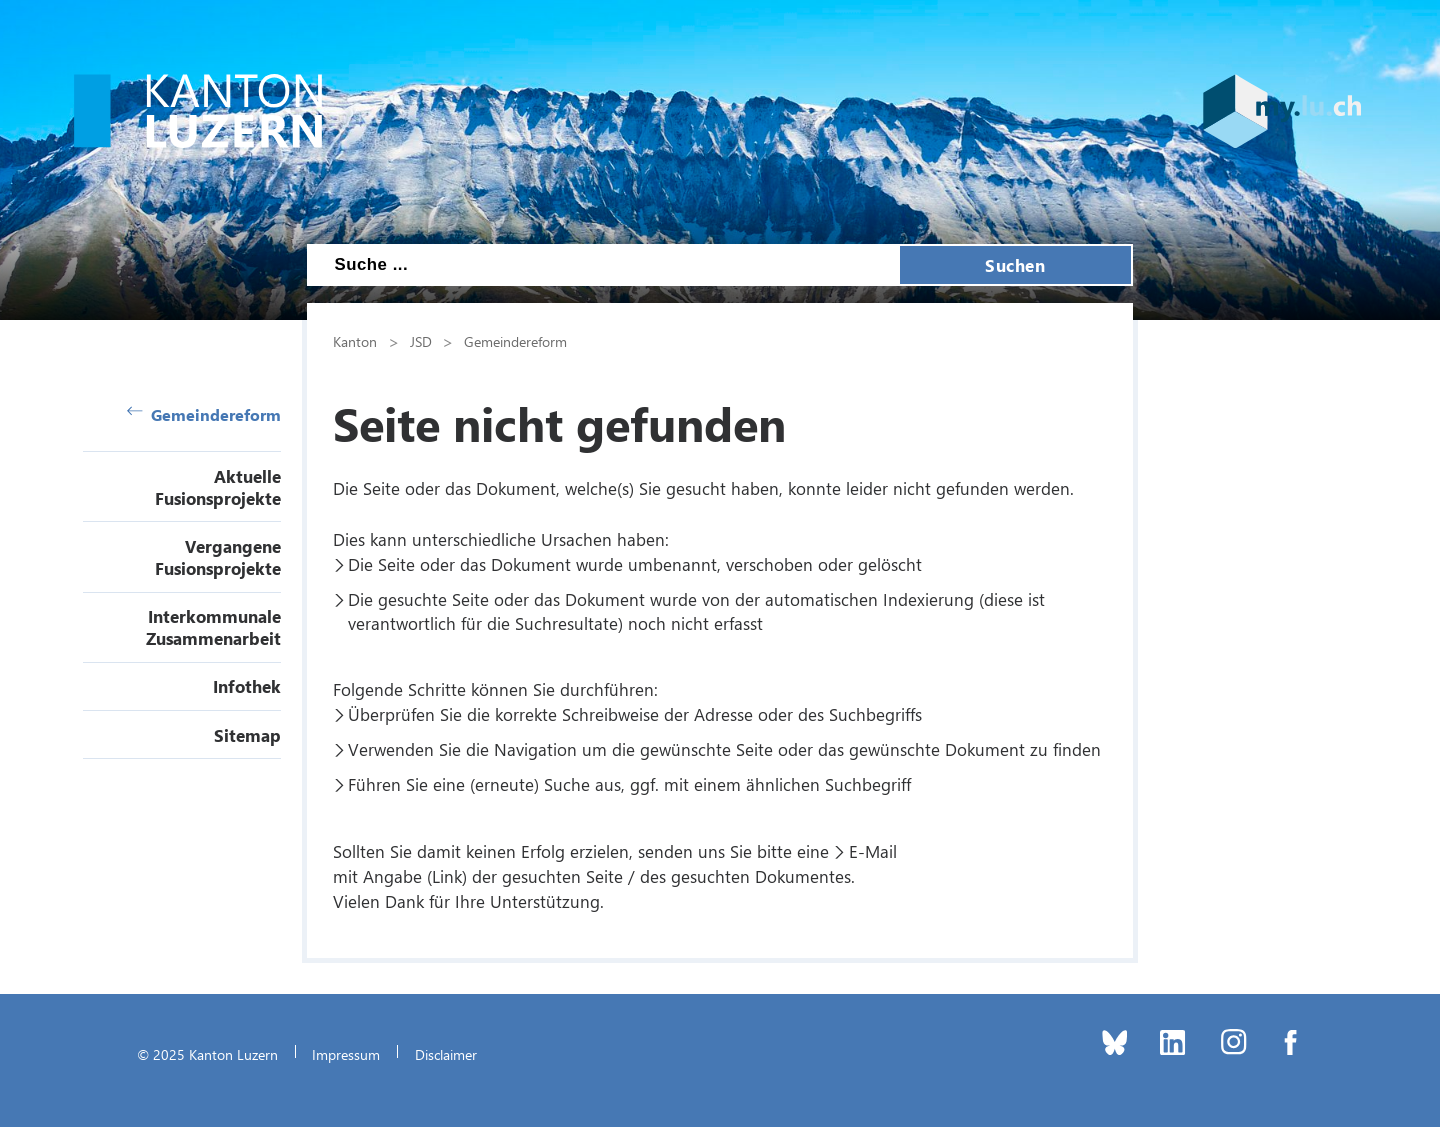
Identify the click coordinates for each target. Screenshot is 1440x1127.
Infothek (247, 686)
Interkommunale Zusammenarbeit (213, 627)
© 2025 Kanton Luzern (207, 1054)
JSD (421, 341)
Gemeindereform (204, 414)
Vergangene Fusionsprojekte (218, 557)
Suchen (1015, 265)
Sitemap (247, 735)
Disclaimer (446, 1054)
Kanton (355, 341)
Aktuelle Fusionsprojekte (218, 487)
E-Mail (873, 851)
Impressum (346, 1054)
